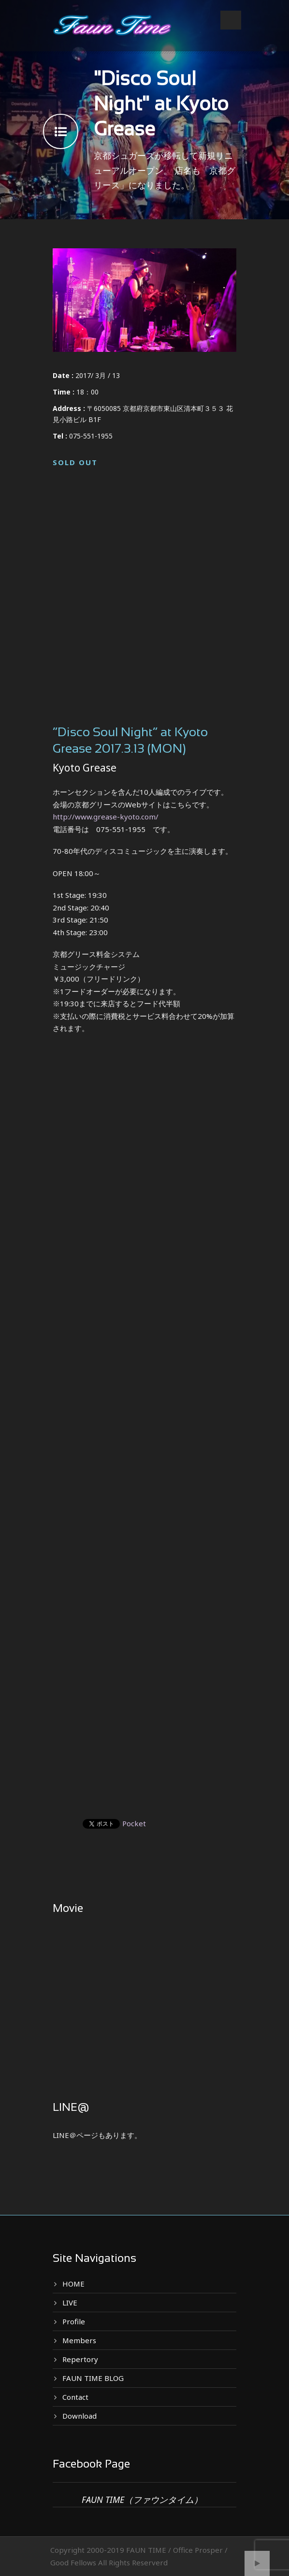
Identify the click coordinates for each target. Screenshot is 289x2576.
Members (79, 2340)
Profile (73, 2321)
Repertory (80, 2359)
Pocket (134, 1823)
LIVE (69, 2302)
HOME (73, 2283)
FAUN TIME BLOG (93, 2378)
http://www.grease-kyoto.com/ (106, 816)
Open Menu (230, 20)
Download (79, 2416)
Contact (75, 2397)
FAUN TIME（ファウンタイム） (142, 2499)
